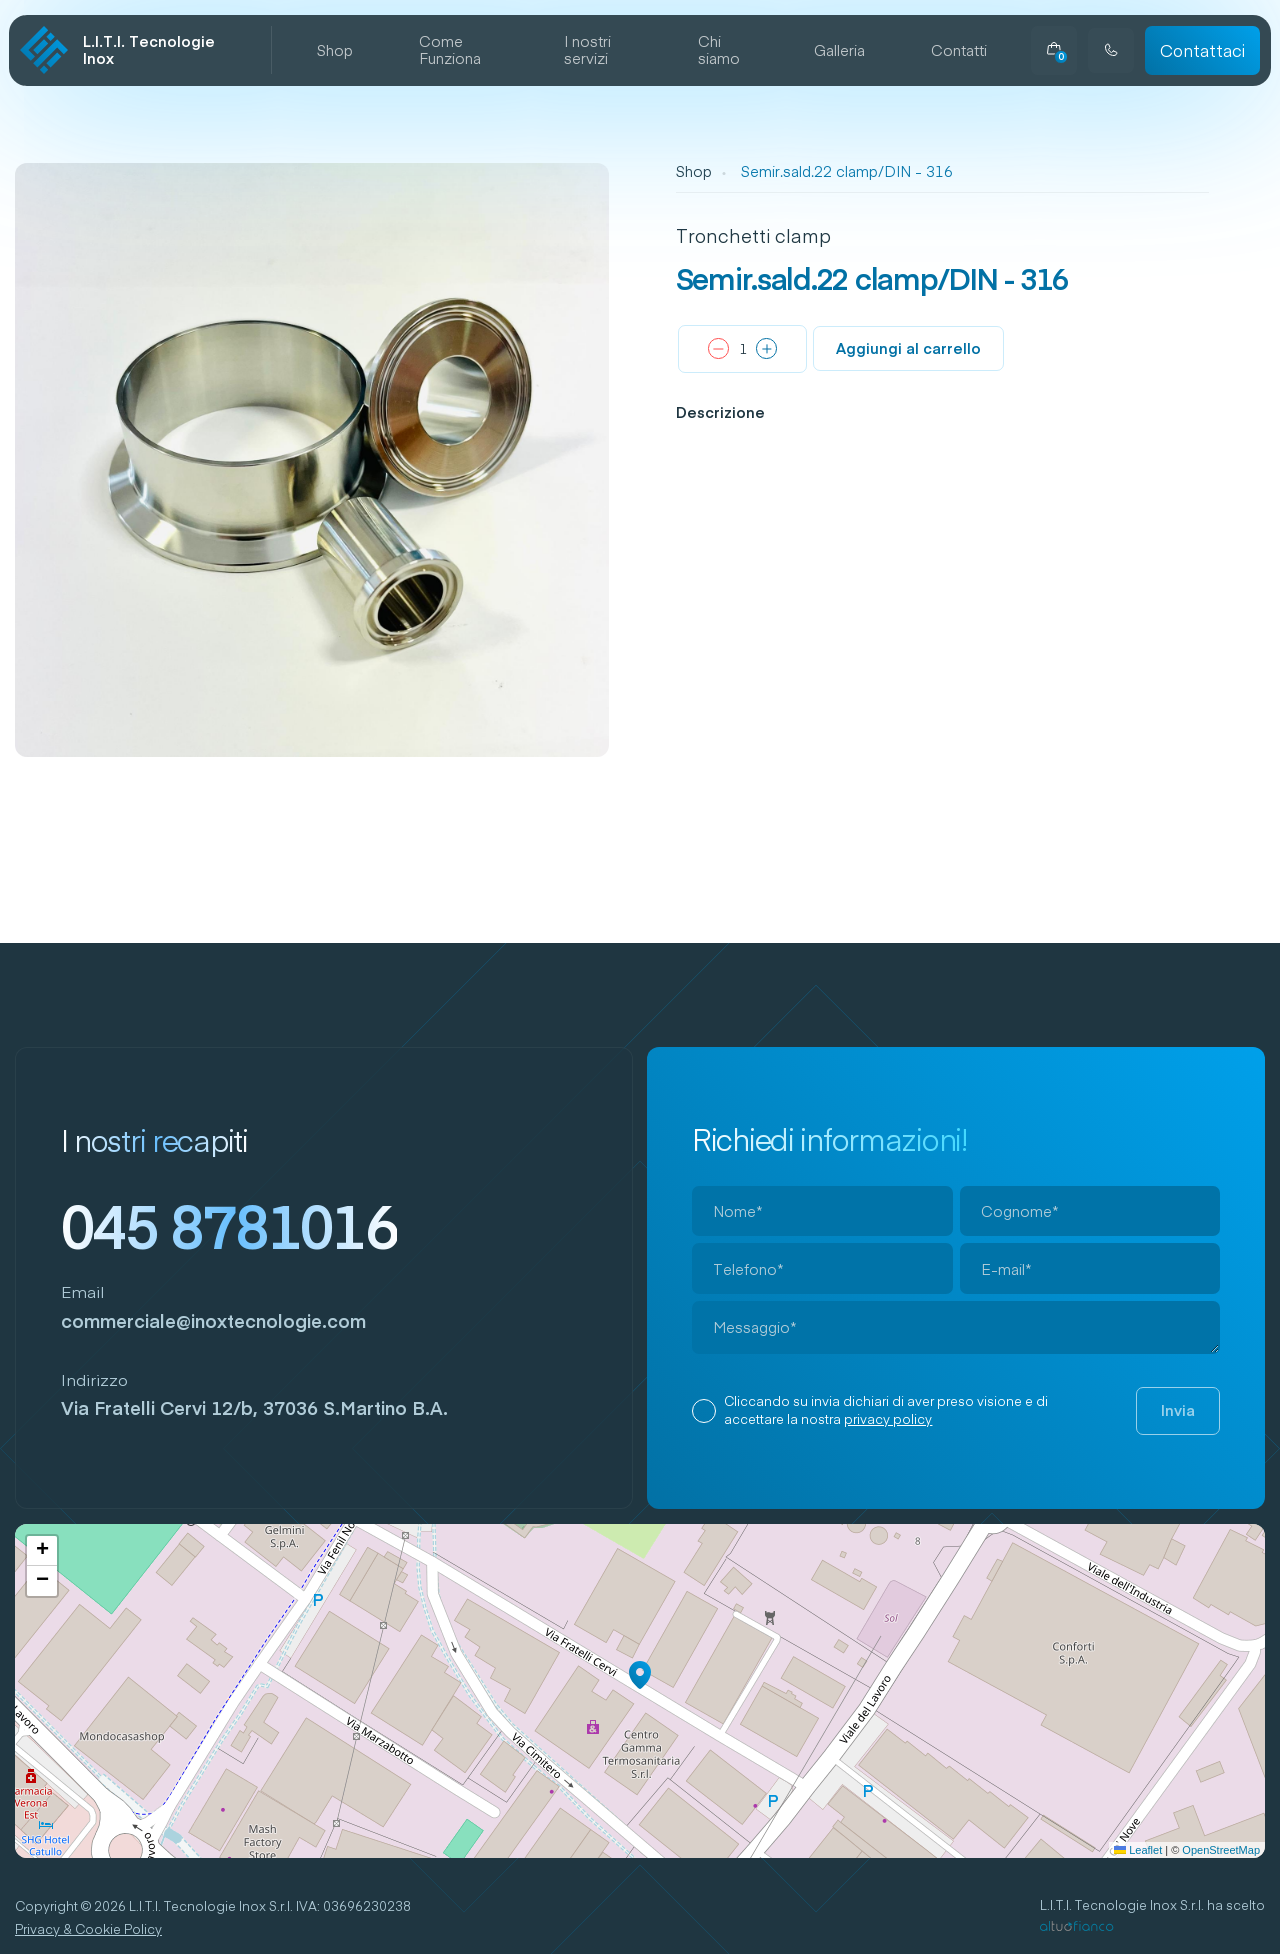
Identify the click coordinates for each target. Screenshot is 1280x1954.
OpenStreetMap (1221, 1850)
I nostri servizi (587, 50)
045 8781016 (229, 1225)
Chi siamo (719, 50)
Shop (335, 51)
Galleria (839, 51)
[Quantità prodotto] (743, 350)
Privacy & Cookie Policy (88, 1929)
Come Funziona (450, 50)
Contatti (959, 51)
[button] (640, 1675)
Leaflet (1138, 1850)
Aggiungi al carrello (908, 348)
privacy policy (888, 1419)
